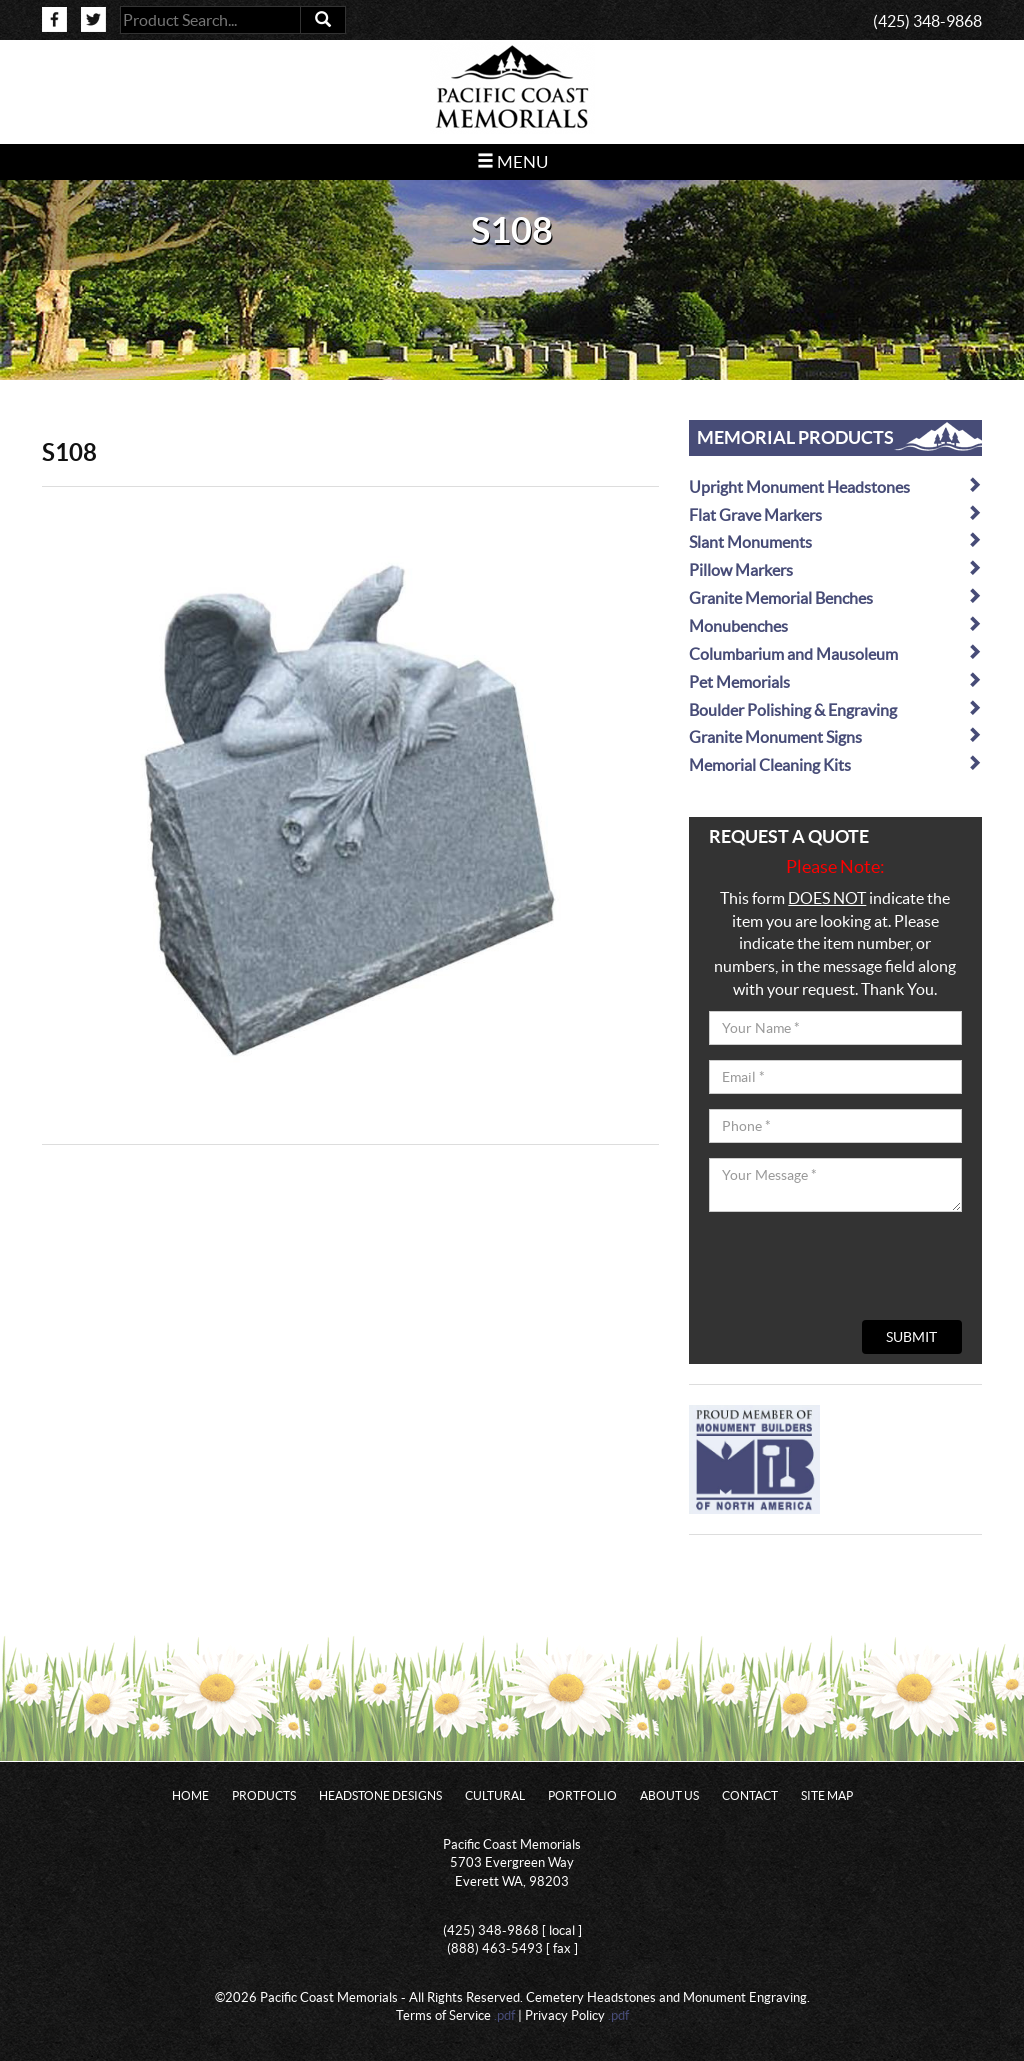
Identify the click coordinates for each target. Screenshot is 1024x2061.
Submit (911, 1337)
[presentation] (861, 1266)
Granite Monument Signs (835, 736)
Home (190, 1795)
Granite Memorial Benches (835, 597)
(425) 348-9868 (927, 21)
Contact (750, 1795)
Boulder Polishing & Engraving (835, 709)
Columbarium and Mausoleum (835, 653)
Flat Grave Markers (835, 514)
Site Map (827, 1795)
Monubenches (835, 625)
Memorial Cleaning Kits (835, 764)
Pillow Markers (835, 569)
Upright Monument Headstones (835, 486)
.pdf (504, 2015)
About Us (669, 1795)
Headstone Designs (380, 1795)
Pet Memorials (835, 681)
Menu (512, 161)
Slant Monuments (835, 541)
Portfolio (582, 1795)
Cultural (495, 1795)
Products (264, 1795)
